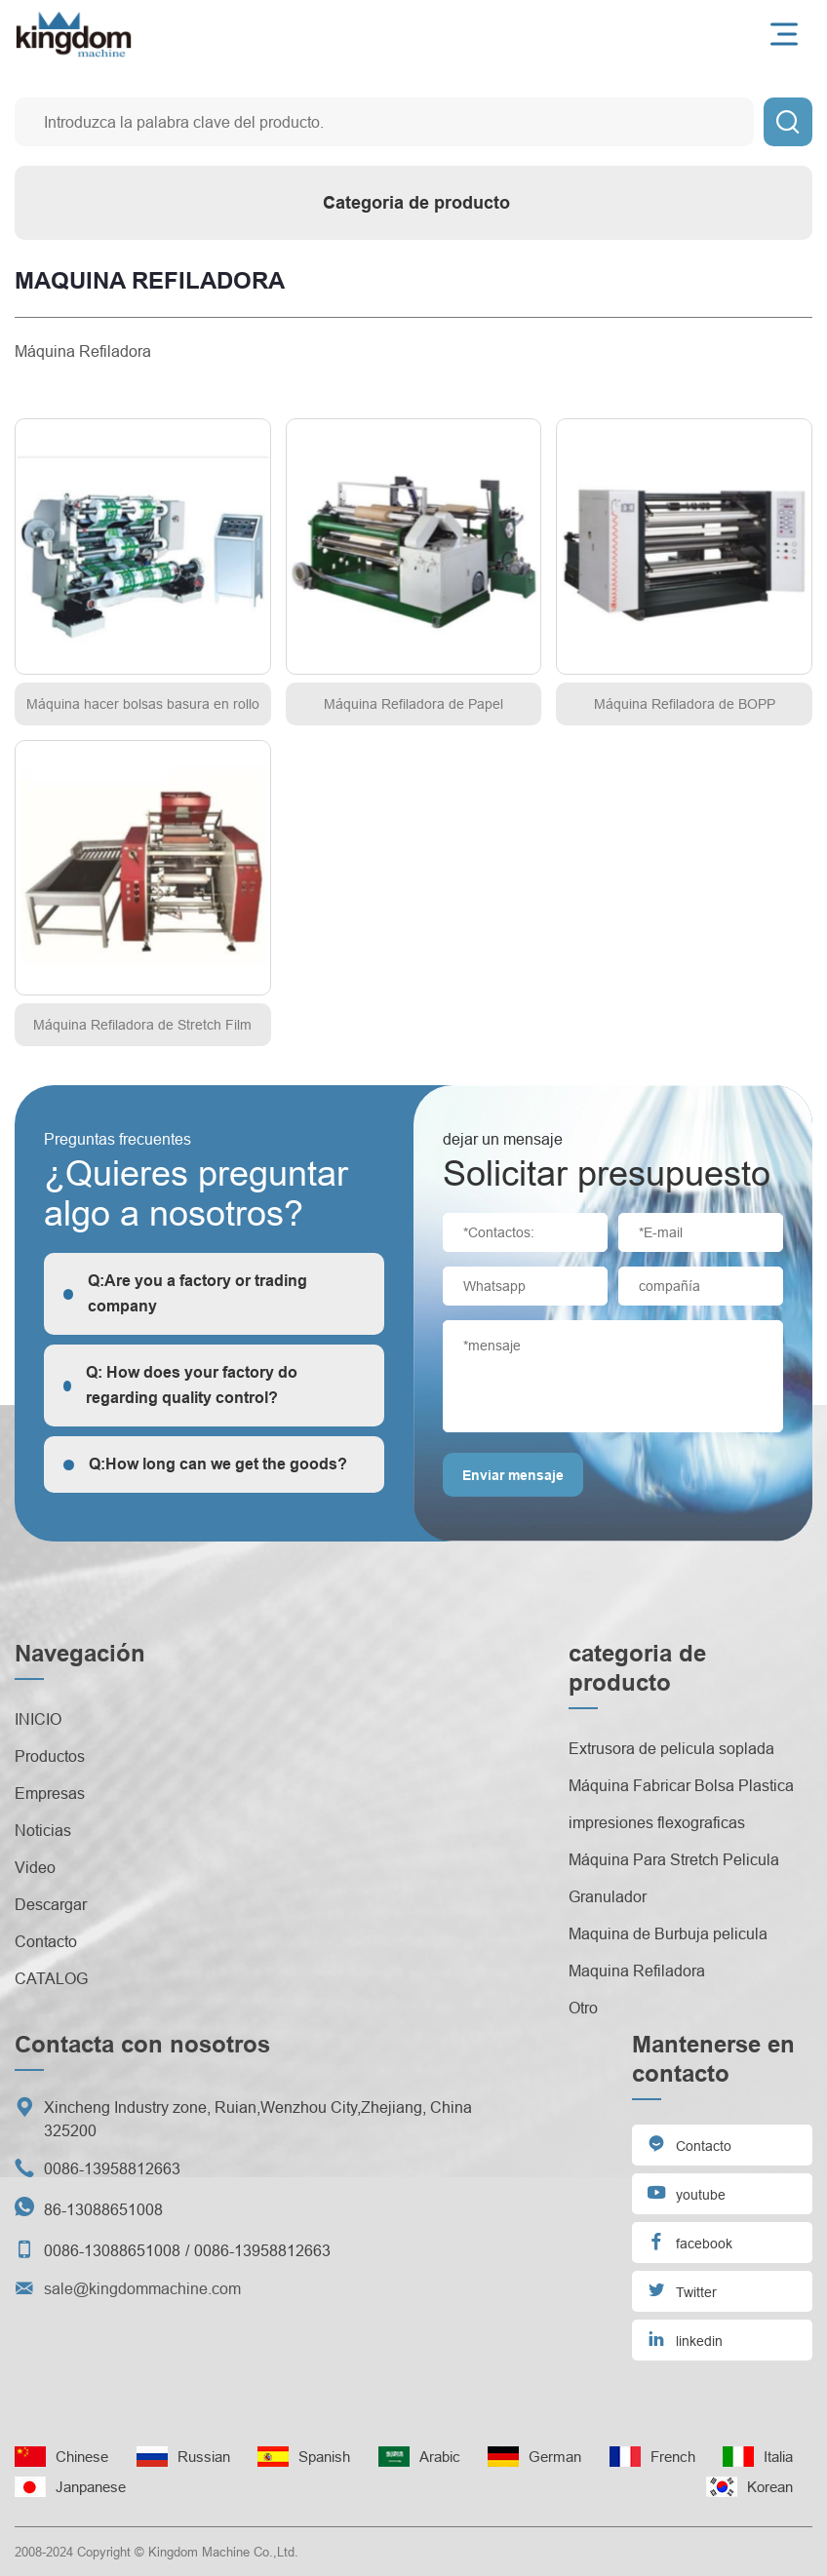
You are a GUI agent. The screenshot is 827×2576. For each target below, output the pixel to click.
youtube (686, 2192)
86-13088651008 (103, 2209)
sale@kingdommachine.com (142, 2288)
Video (35, 1867)
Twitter (682, 2290)
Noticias (43, 1830)
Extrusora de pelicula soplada (671, 1748)
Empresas (50, 1793)
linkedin (685, 2338)
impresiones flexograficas (657, 1822)
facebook (689, 2241)
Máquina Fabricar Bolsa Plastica (681, 1785)
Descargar (51, 1904)
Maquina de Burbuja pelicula (668, 1933)
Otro (583, 2007)
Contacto (46, 1941)
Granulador (608, 1896)
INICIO (38, 1719)
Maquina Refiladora (637, 1970)
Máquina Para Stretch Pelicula (674, 1859)
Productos (50, 1756)
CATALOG (51, 1978)
